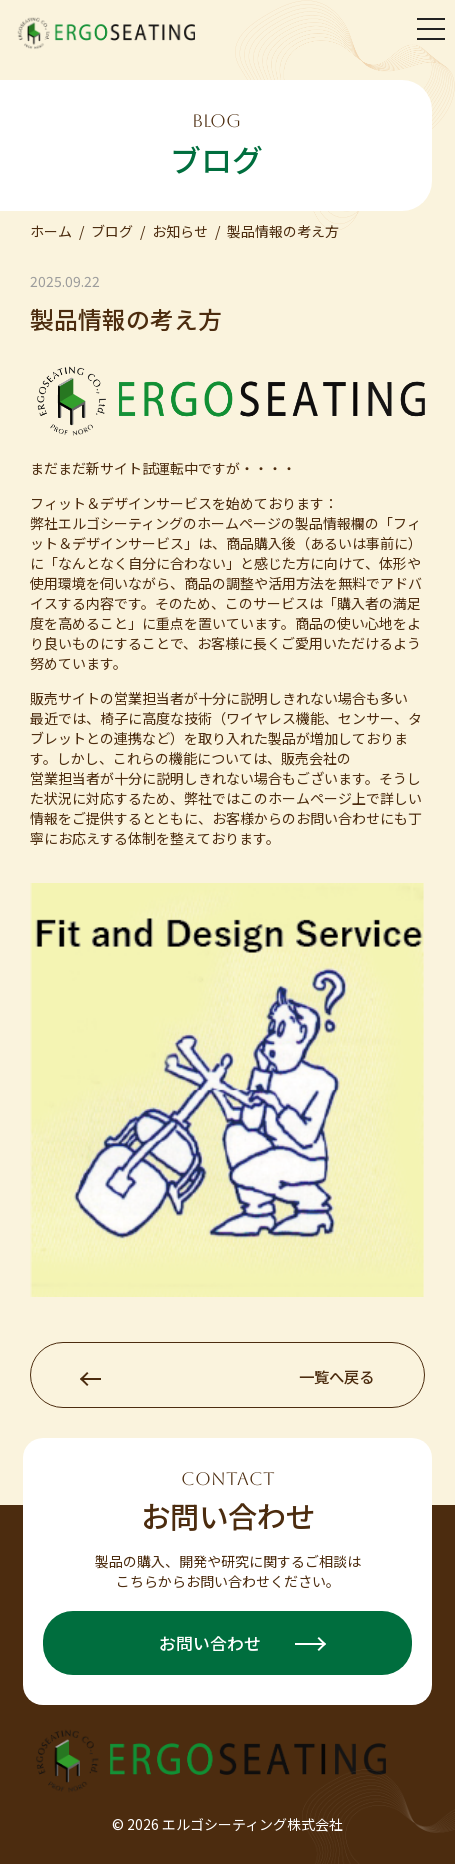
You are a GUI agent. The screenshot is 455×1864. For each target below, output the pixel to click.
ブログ (112, 231)
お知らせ (180, 231)
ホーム (51, 231)
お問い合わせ (242, 1643)
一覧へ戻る (227, 1376)
